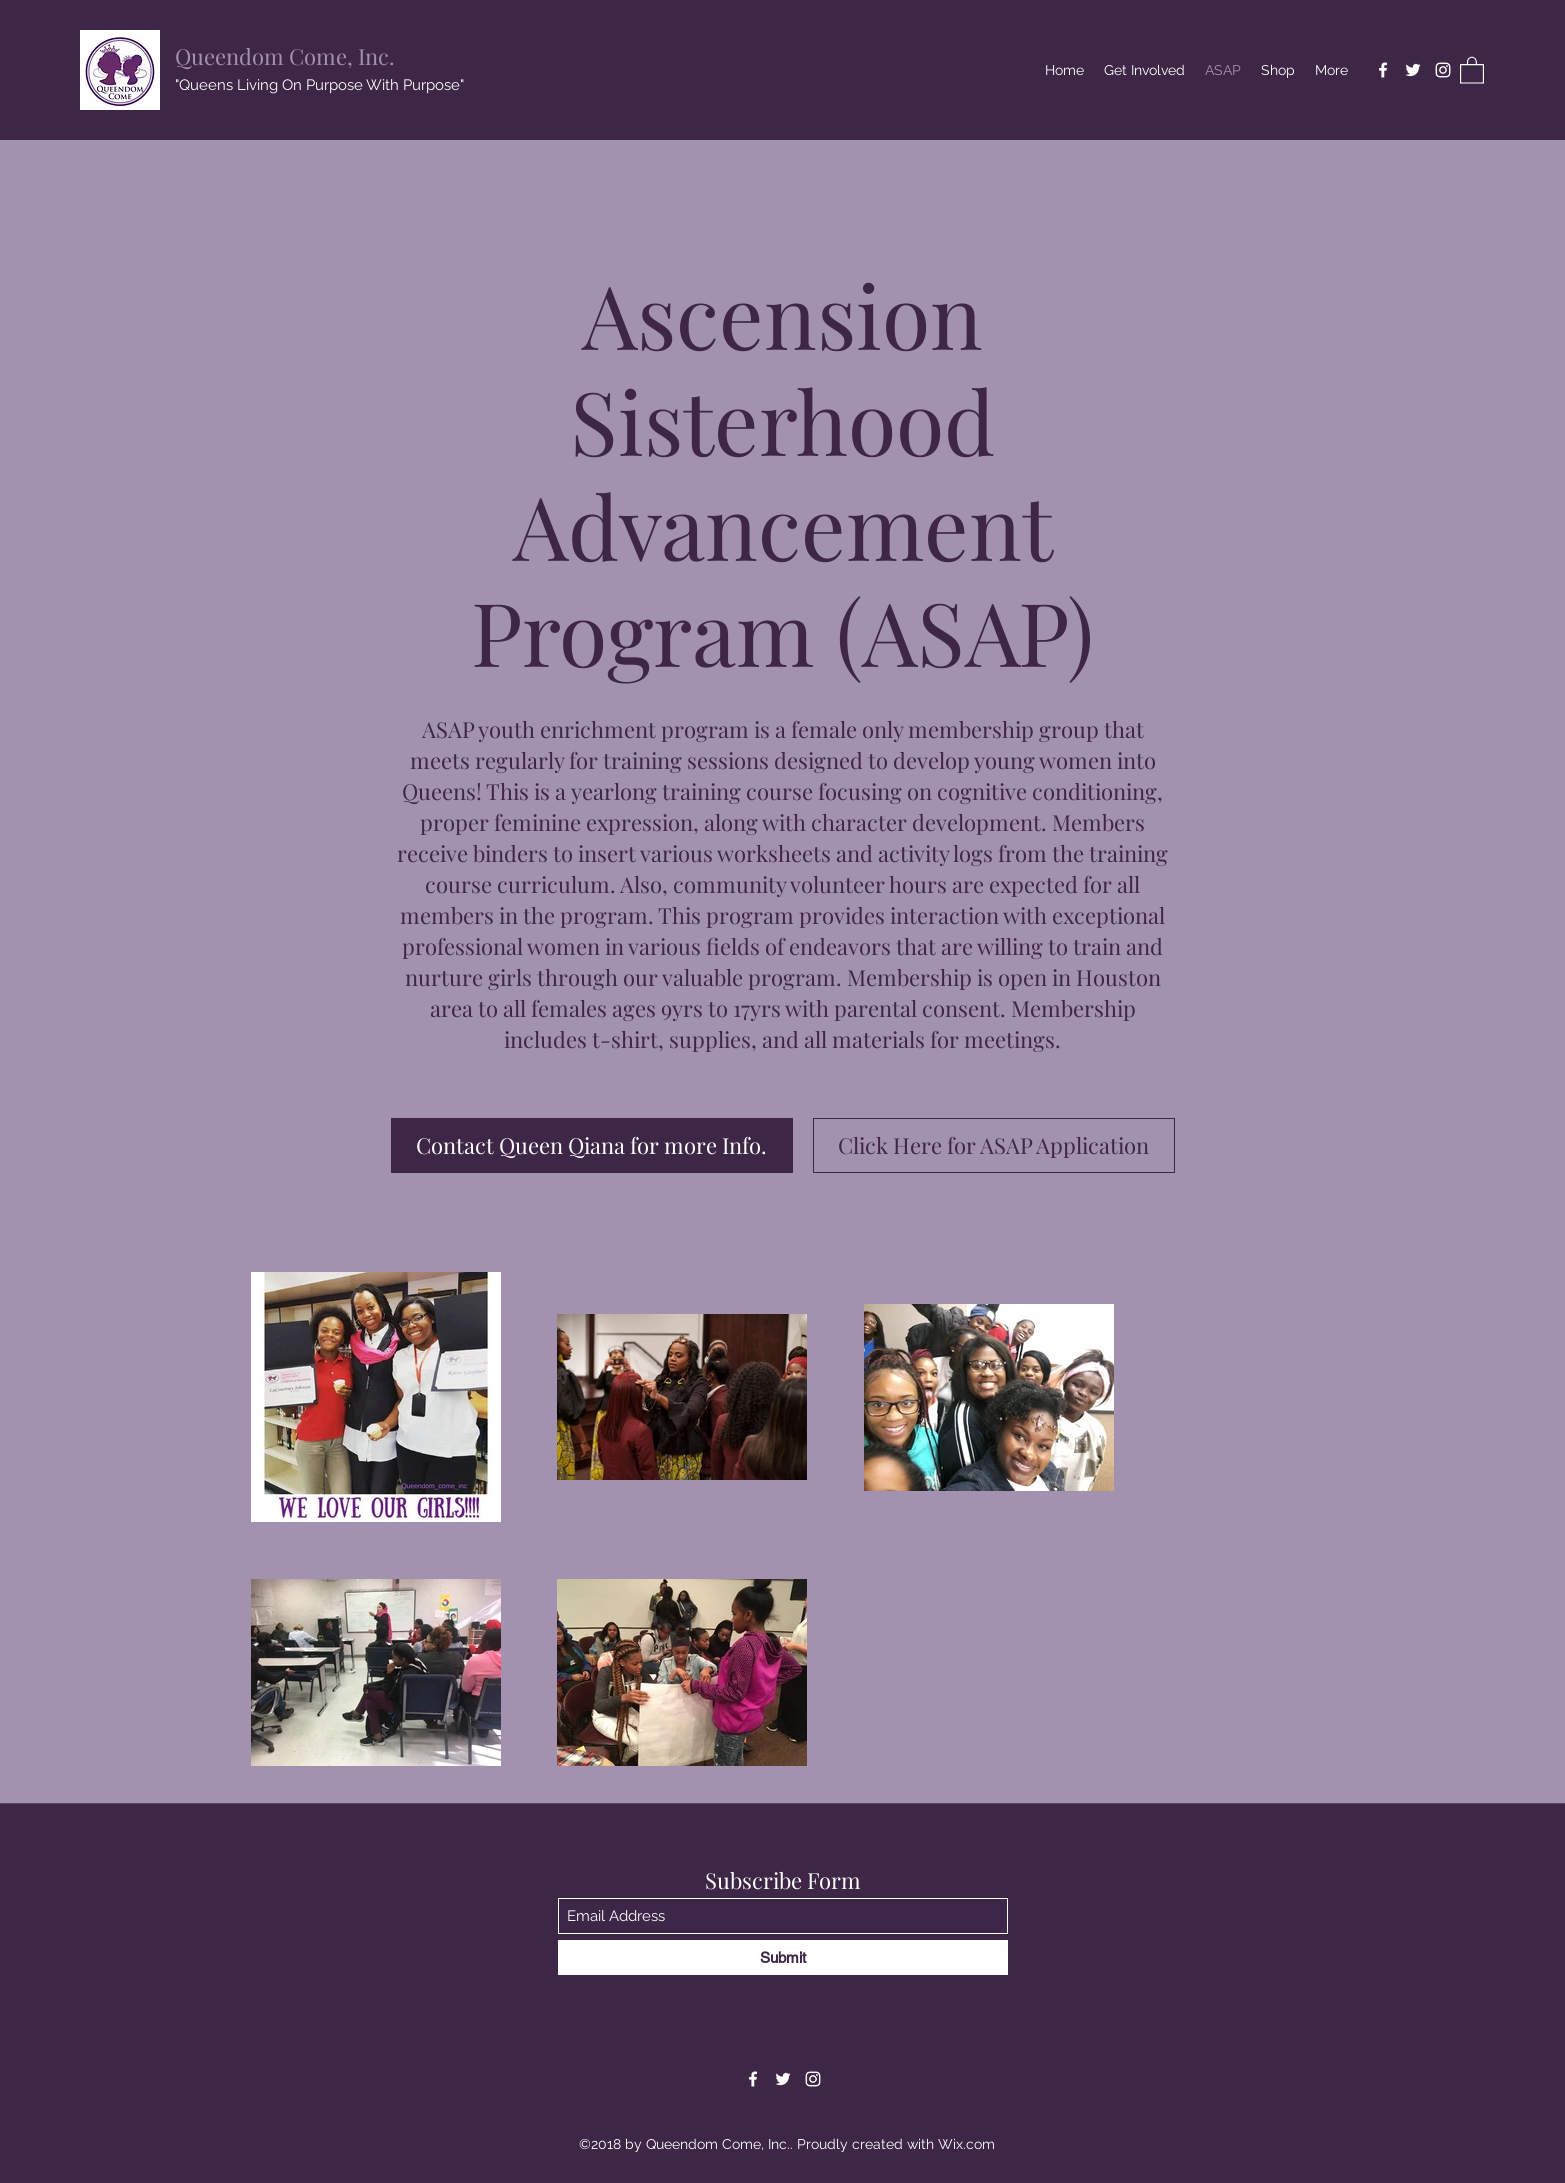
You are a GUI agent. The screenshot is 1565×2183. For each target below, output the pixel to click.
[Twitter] (1413, 70)
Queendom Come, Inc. (285, 56)
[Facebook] (1383, 70)
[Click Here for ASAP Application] (994, 1145)
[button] (1472, 69)
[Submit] (783, 1957)
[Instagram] (1443, 70)
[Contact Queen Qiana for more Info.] (592, 1145)
